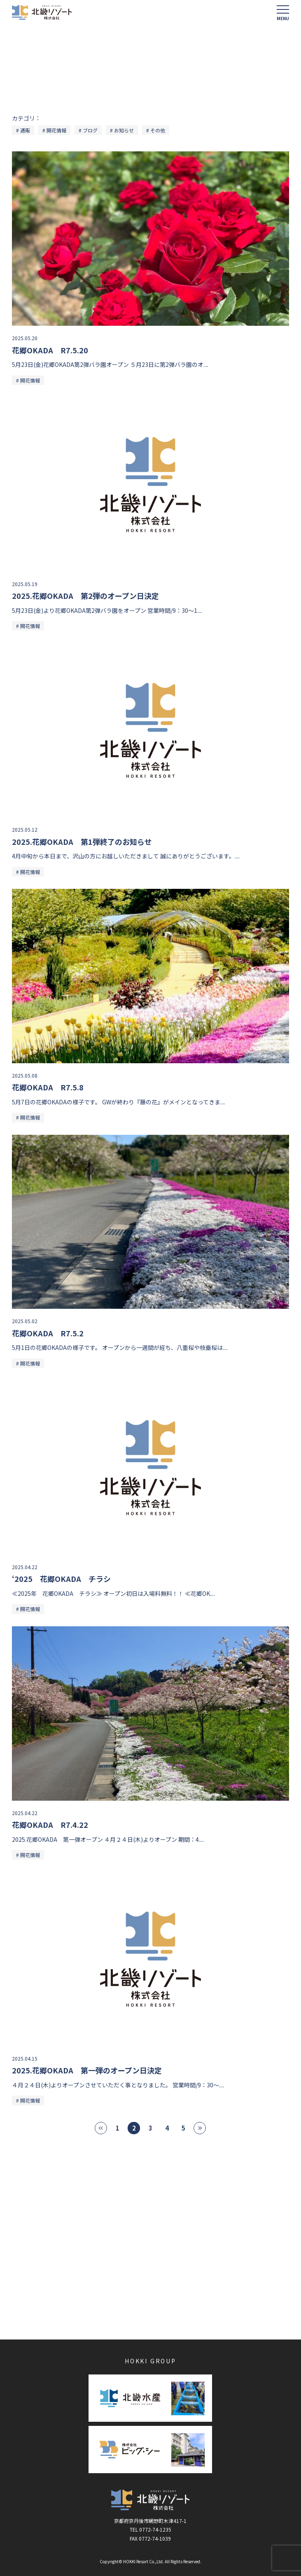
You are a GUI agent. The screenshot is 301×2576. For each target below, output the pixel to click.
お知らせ (124, 130)
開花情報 (56, 130)
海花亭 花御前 (40, 2261)
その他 (157, 130)
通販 (25, 130)
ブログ (90, 130)
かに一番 (33, 2306)
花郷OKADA (181, 2261)
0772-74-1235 (155, 2529)
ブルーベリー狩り (189, 2284)
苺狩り (31, 2284)
